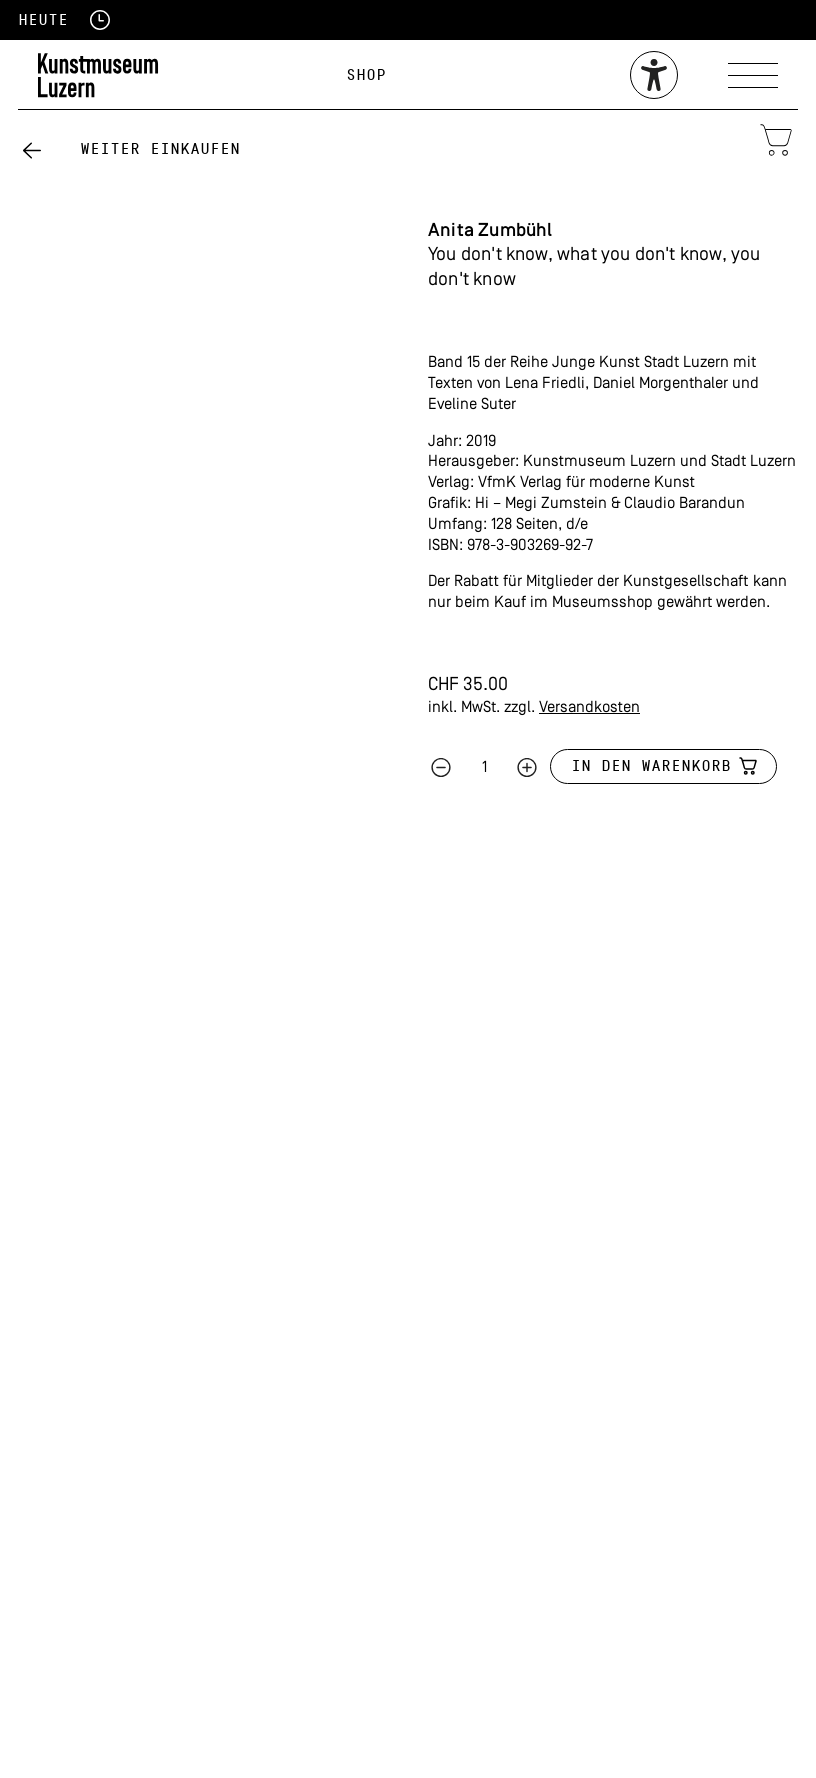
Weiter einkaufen (160, 149)
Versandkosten (589, 708)
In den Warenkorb (651, 766)
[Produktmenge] (484, 768)
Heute (43, 20)
